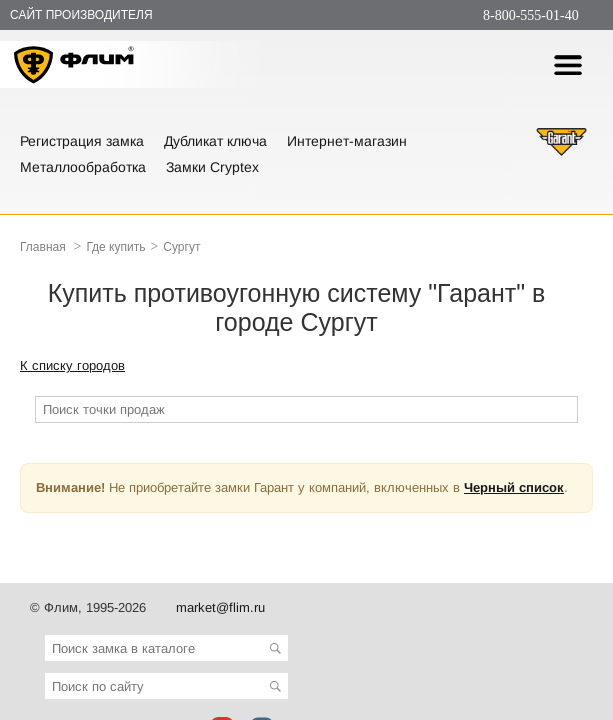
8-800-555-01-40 (531, 15)
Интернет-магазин (347, 141)
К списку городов (72, 365)
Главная (43, 247)
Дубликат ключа (215, 141)
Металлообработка (83, 167)
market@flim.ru (220, 607)
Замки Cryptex (212, 167)
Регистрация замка (82, 141)
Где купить (115, 247)
